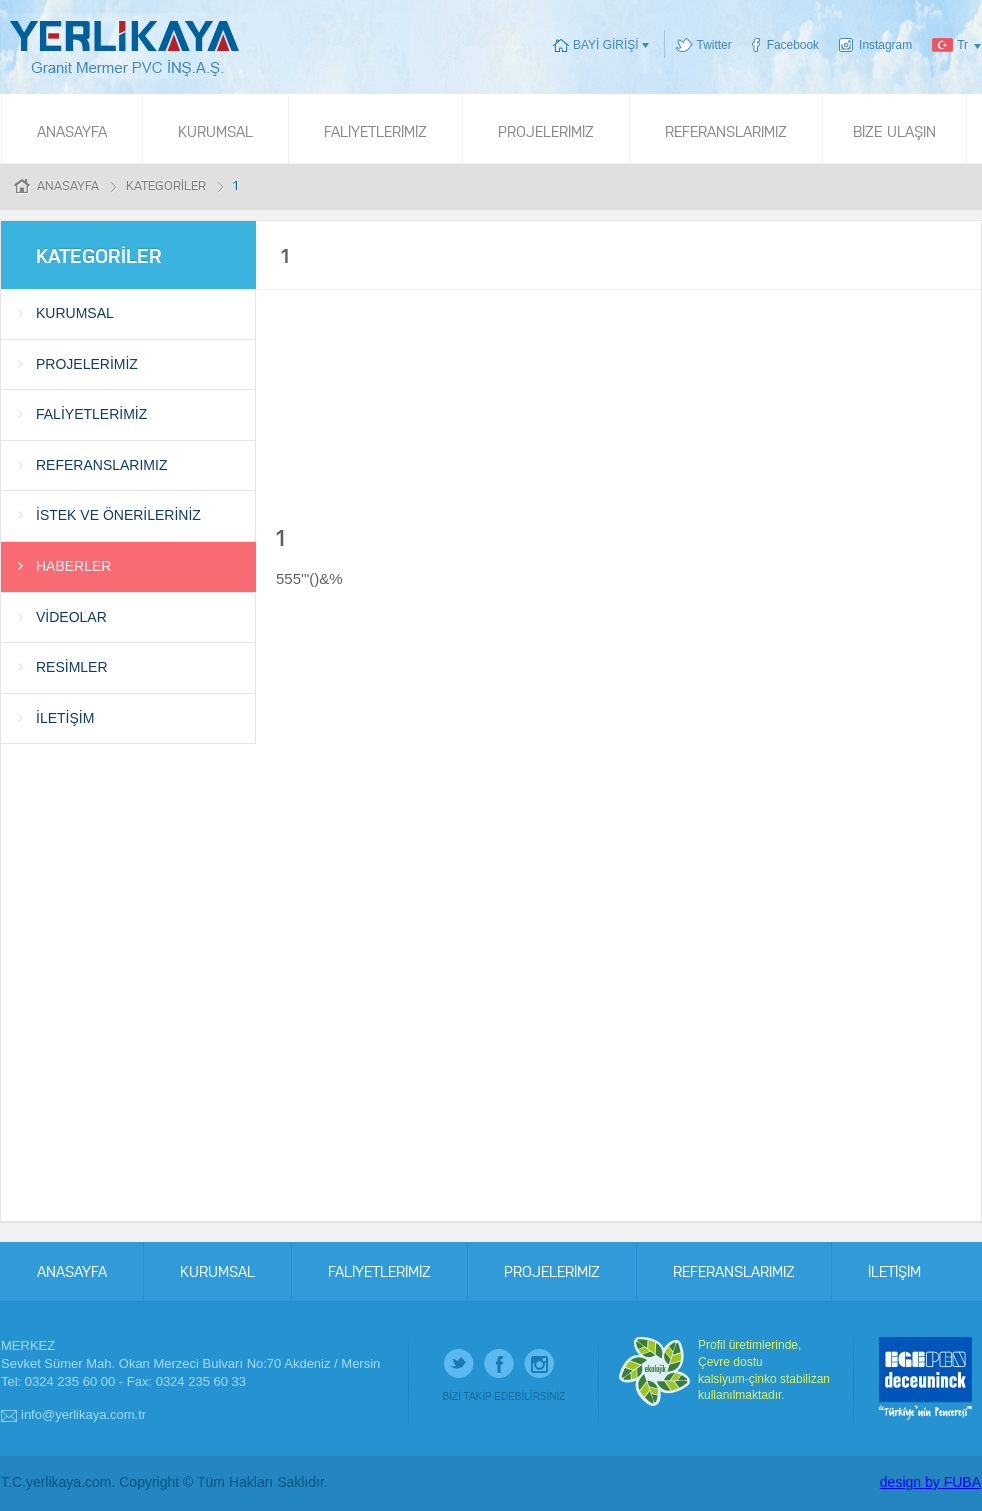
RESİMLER (72, 667)
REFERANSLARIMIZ (726, 130)
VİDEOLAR (71, 617)
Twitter (714, 45)
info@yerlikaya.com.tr (83, 1414)
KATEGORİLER (166, 184)
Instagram (885, 45)
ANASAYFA (72, 130)
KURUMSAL (215, 130)
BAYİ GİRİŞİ (605, 45)
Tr (962, 45)
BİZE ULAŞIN (894, 130)
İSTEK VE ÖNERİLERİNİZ (118, 515)
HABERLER (73, 566)
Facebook (793, 45)
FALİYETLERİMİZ (375, 130)
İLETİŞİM (65, 718)
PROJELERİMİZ (546, 130)
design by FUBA (930, 1482)
